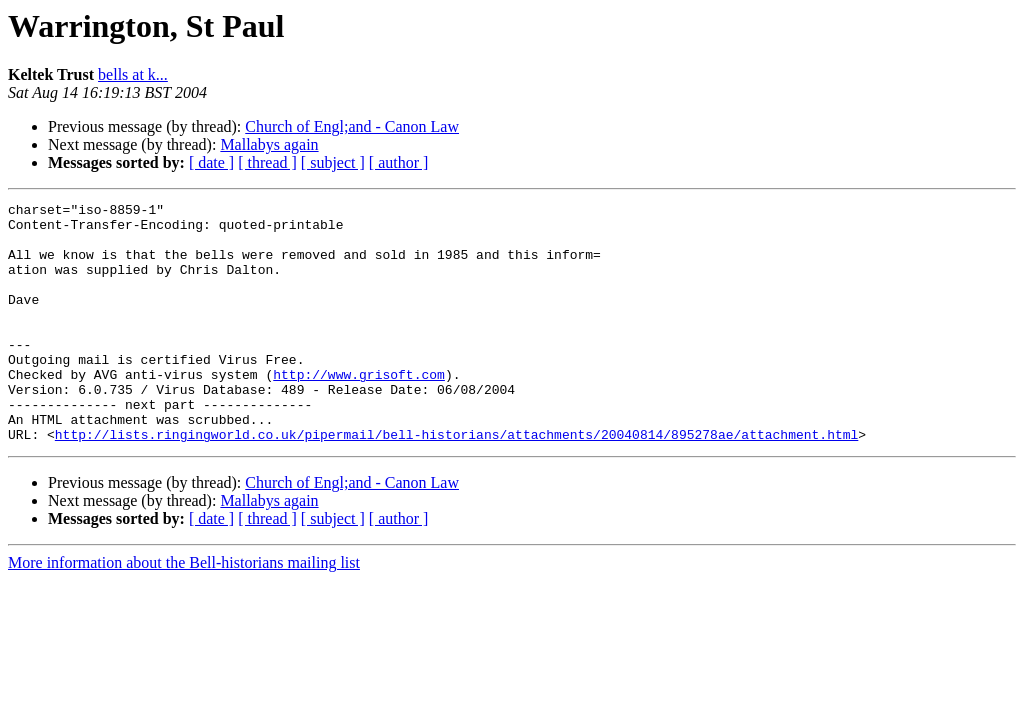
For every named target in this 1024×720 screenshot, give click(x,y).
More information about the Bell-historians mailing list (184, 610)
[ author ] (399, 162)
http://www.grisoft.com (359, 410)
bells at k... (133, 74)
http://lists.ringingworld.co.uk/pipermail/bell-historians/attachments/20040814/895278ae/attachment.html (456, 482)
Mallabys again (269, 144)
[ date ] (211, 162)
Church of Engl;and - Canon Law (352, 126)
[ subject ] (333, 162)
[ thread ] (267, 162)
